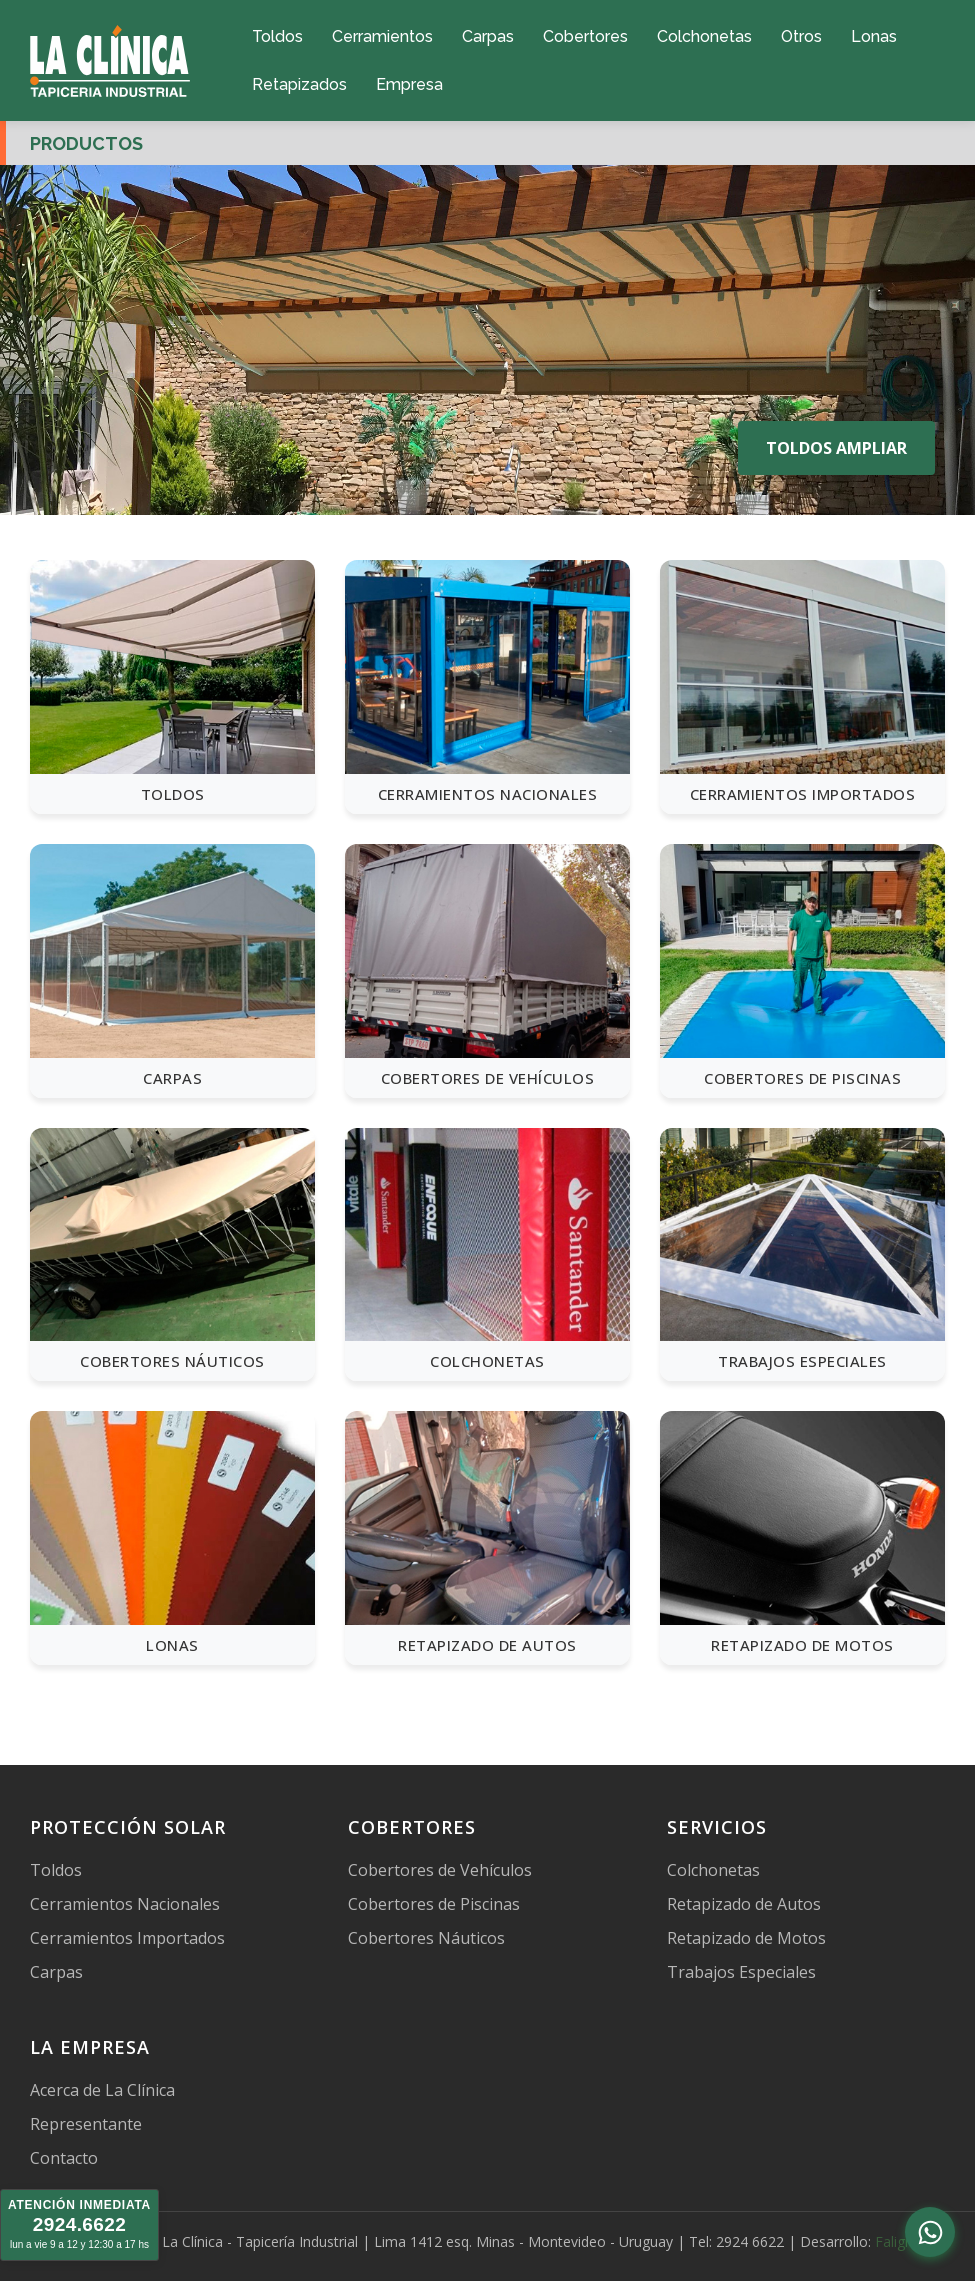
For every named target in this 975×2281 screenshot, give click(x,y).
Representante (86, 2124)
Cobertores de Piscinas (434, 1904)
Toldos (277, 36)
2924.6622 (79, 2224)
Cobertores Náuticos (426, 1938)
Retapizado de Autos (744, 1904)
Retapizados (299, 84)
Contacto (64, 2158)
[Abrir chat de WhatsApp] (930, 2232)
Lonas (874, 36)
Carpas (488, 36)
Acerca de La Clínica (102, 2090)
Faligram (903, 2241)
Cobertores (585, 36)
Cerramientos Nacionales (125, 1904)
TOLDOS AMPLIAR (836, 448)
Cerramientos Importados (127, 1938)
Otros (801, 36)
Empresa (409, 84)
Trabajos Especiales (741, 1972)
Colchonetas (704, 36)
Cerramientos (382, 36)
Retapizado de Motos (746, 1938)
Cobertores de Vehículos (440, 1870)
